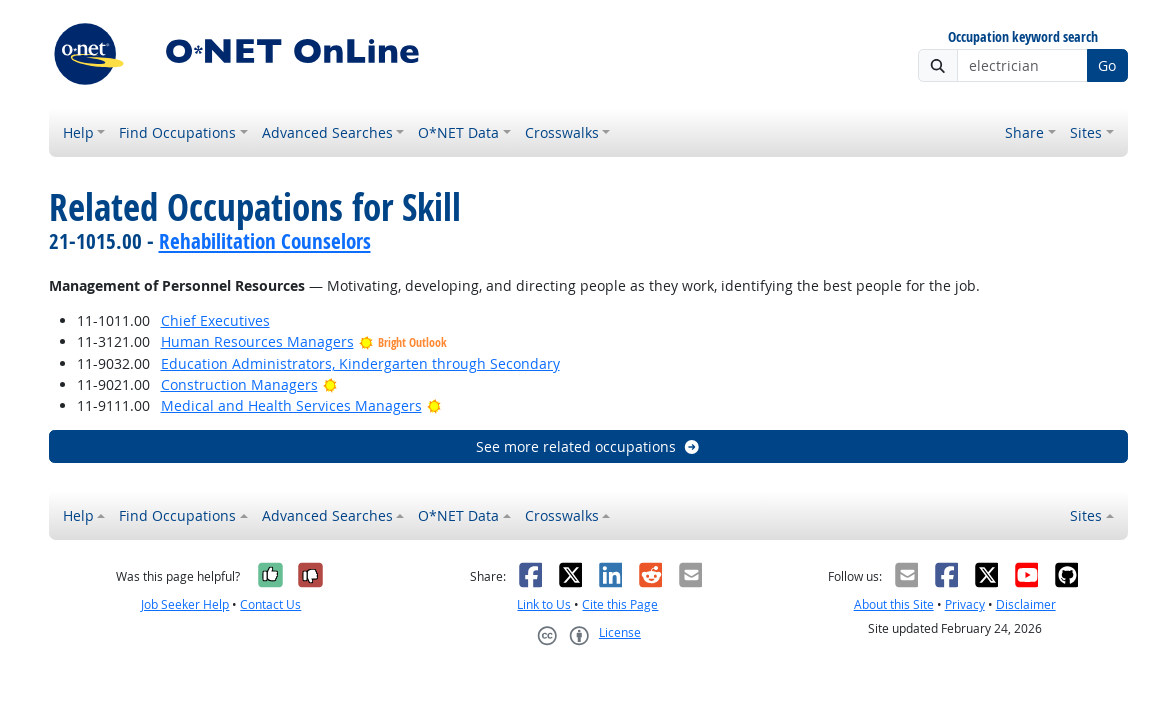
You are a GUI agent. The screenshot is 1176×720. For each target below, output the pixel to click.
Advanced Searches (327, 132)
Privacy (965, 604)
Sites (1086, 132)
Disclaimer (1026, 604)
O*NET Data (458, 132)
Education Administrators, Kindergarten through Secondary (360, 363)
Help (78, 132)
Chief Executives (215, 320)
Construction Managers (239, 384)
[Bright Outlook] (330, 384)
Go (1107, 65)
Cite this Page (620, 604)
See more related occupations (588, 446)
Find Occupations (177, 132)
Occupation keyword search (1023, 37)
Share (1024, 132)
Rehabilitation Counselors (265, 241)
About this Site (894, 604)
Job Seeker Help (185, 604)
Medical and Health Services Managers (291, 405)
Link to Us (544, 604)
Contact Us (270, 604)
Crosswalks (562, 132)
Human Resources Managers (257, 341)
